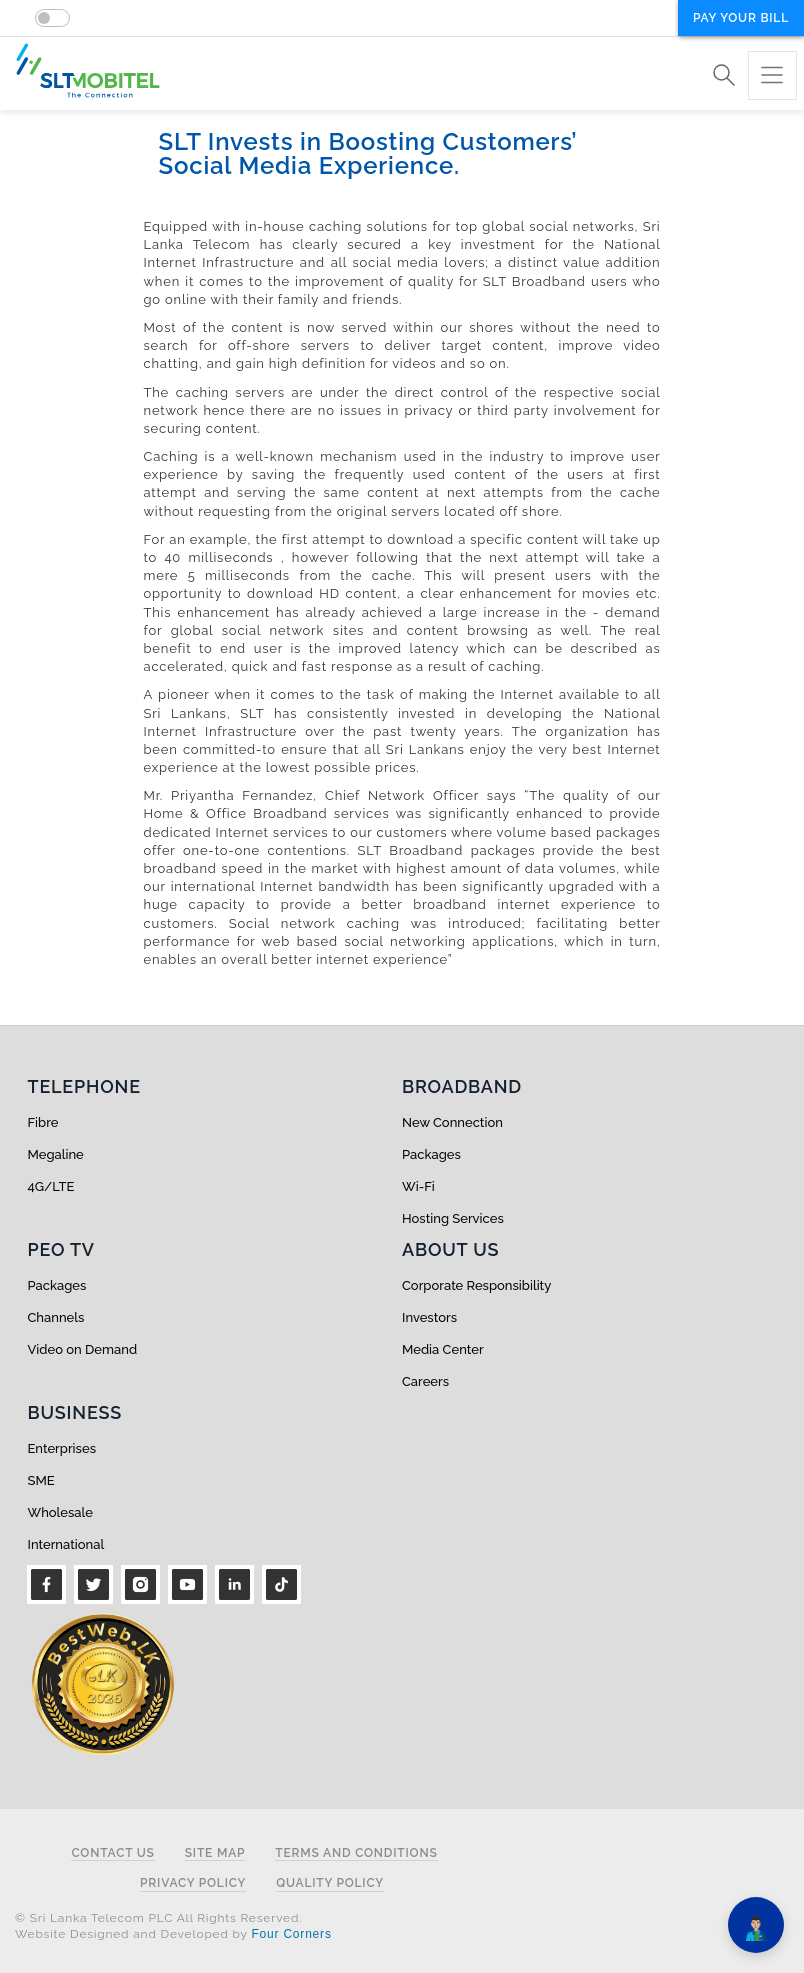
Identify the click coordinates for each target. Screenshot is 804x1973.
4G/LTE (51, 1186)
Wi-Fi (418, 1186)
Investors (429, 1317)
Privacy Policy (193, 1883)
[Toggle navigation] (772, 75)
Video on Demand (83, 1349)
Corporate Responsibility (476, 1285)
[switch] (52, 18)
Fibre (43, 1122)
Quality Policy (330, 1883)
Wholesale (60, 1512)
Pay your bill (741, 18)
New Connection (452, 1122)
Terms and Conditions (356, 1853)
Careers (425, 1381)
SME (41, 1480)
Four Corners (291, 1934)
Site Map (215, 1853)
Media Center (443, 1349)
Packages (431, 1154)
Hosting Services (453, 1218)
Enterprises (62, 1448)
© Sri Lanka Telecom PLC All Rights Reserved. (158, 1918)
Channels (56, 1317)
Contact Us (112, 1853)
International (66, 1544)
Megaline (56, 1154)
